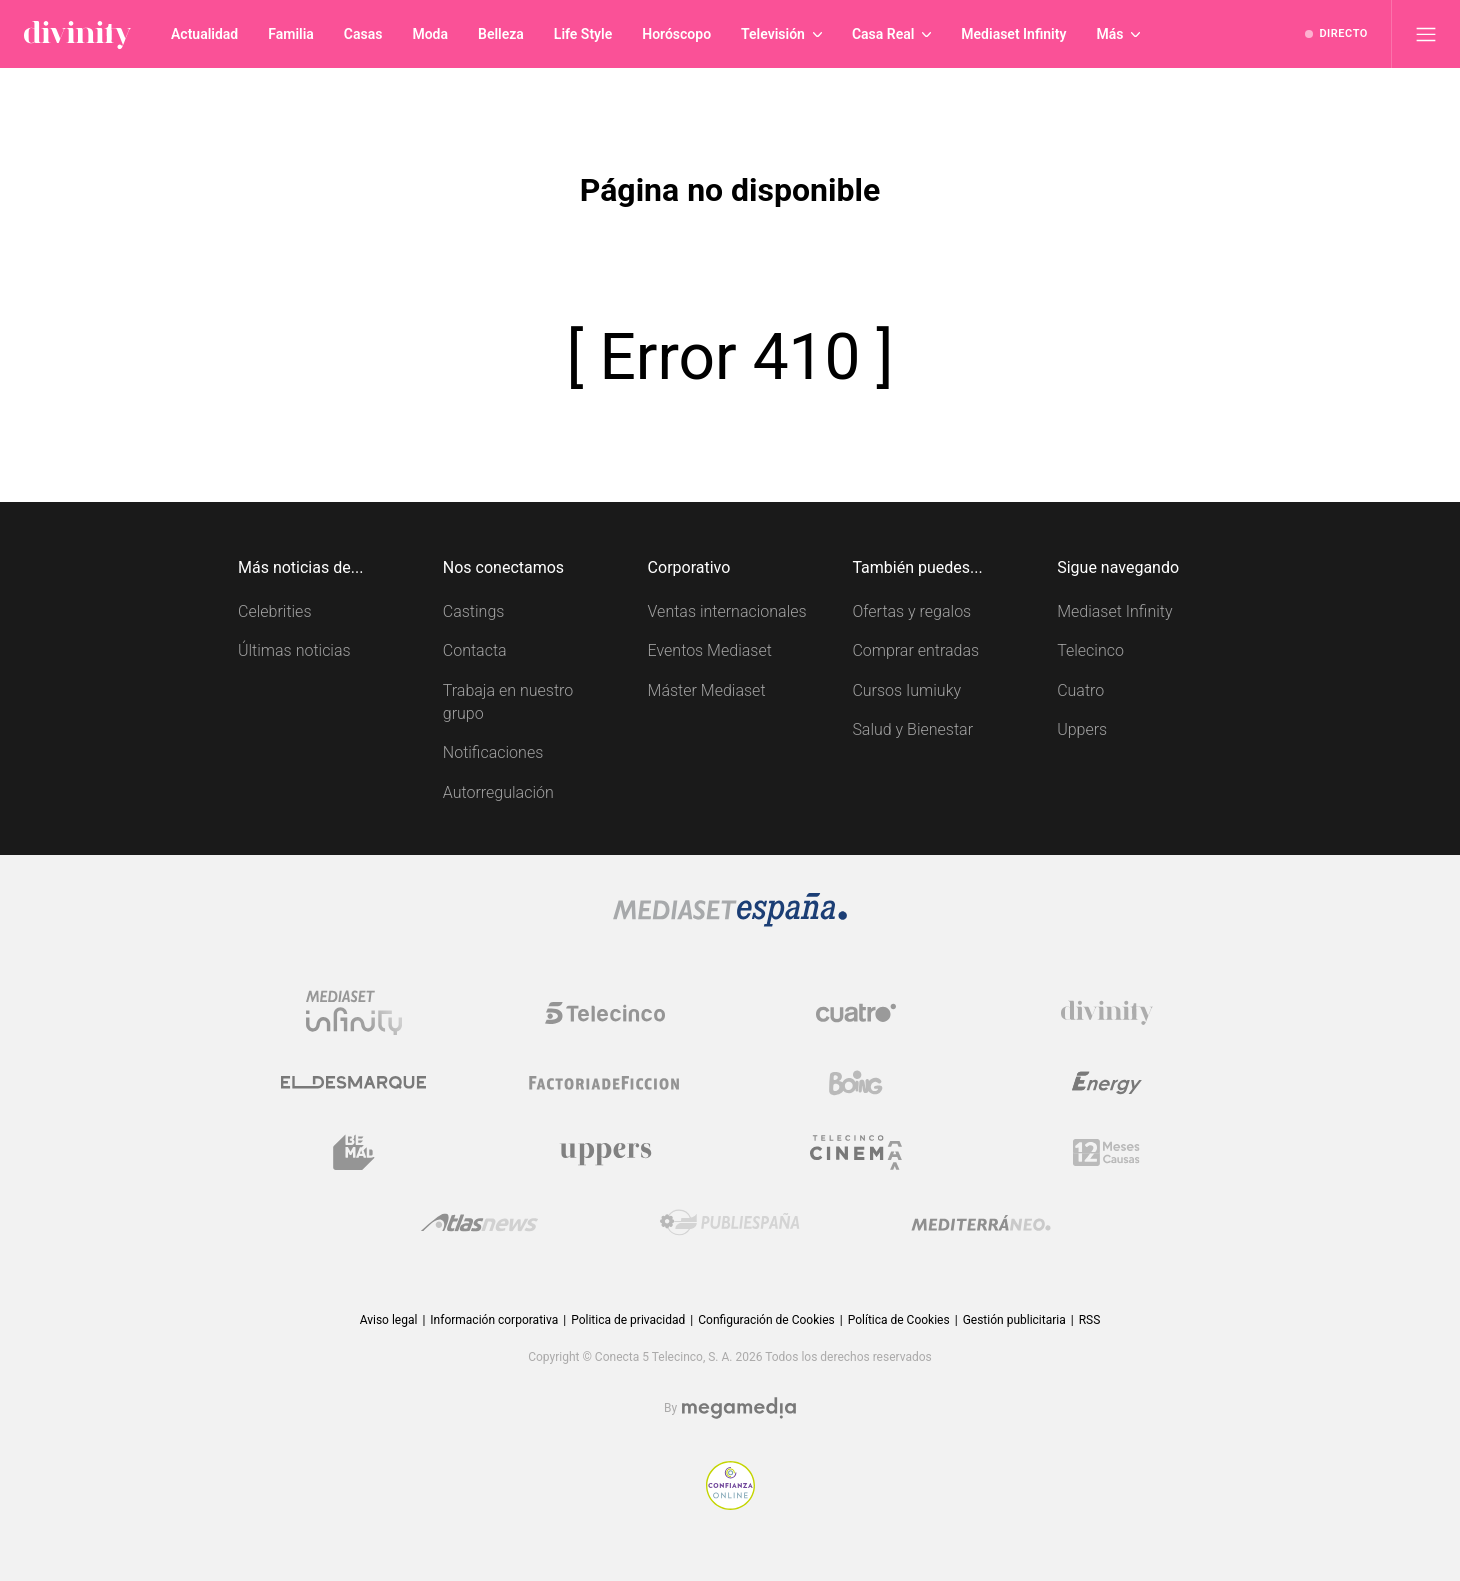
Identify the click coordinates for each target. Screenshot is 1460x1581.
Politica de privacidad (628, 1320)
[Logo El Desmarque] (353, 1082)
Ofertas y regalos (911, 611)
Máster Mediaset (707, 690)
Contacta (475, 650)
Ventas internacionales (727, 611)
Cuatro (1080, 690)
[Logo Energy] (1107, 1083)
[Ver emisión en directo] (1336, 34)
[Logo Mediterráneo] (981, 1223)
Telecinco (1090, 650)
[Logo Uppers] (605, 1153)
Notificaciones (493, 752)
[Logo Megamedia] (739, 1408)
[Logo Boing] (856, 1083)
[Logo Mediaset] (730, 921)
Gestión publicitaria (1014, 1320)
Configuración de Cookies (766, 1320)
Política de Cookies (899, 1320)
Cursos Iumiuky (906, 690)
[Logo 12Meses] (1106, 1152)
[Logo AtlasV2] (479, 1222)
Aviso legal (389, 1320)
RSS (1090, 1320)
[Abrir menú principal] (1426, 34)
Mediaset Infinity (1114, 611)
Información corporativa (494, 1320)
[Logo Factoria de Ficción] (605, 1083)
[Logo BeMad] (354, 1153)
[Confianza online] (730, 1504)
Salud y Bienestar (912, 729)
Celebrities (275, 611)
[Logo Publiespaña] (730, 1223)
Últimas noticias (294, 650)
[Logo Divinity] (1107, 1013)
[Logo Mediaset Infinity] (354, 1013)
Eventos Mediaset (710, 650)
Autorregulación (498, 792)
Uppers (1082, 729)
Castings (474, 611)
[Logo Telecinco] (605, 1013)
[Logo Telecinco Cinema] (856, 1152)
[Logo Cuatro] (856, 1013)
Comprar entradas (915, 650)
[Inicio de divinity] (77, 34)
